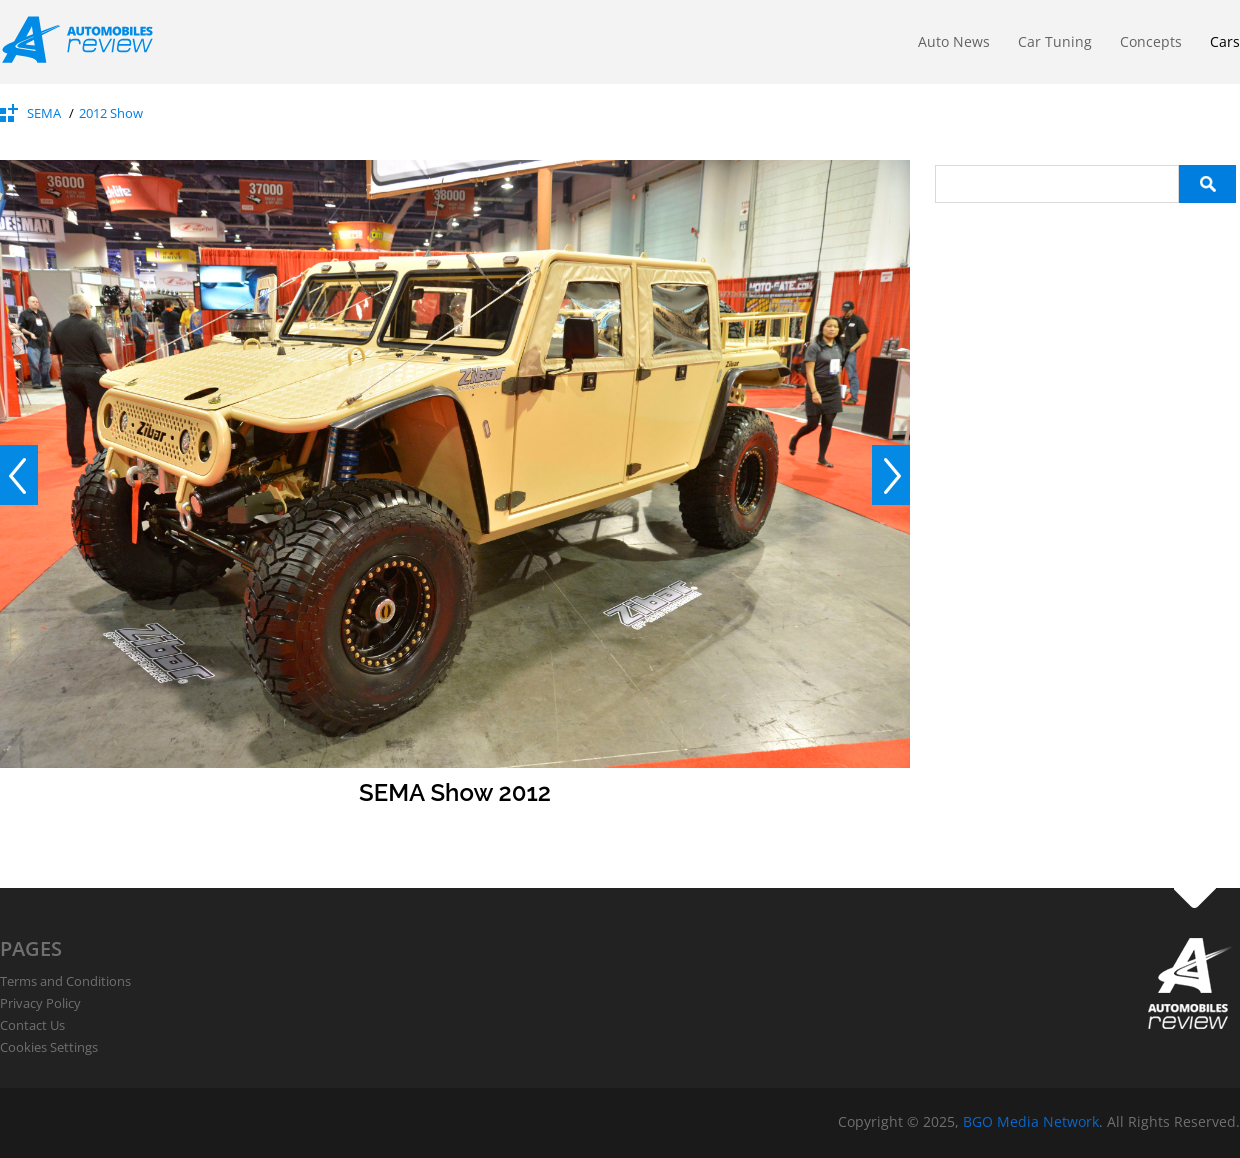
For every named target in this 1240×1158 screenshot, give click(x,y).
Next (891, 475)
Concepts (1151, 41)
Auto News (954, 41)
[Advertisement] (1085, 328)
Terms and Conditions (65, 981)
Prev (19, 475)
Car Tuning (1055, 41)
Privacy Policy (40, 1003)
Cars (1225, 41)
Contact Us (32, 1025)
